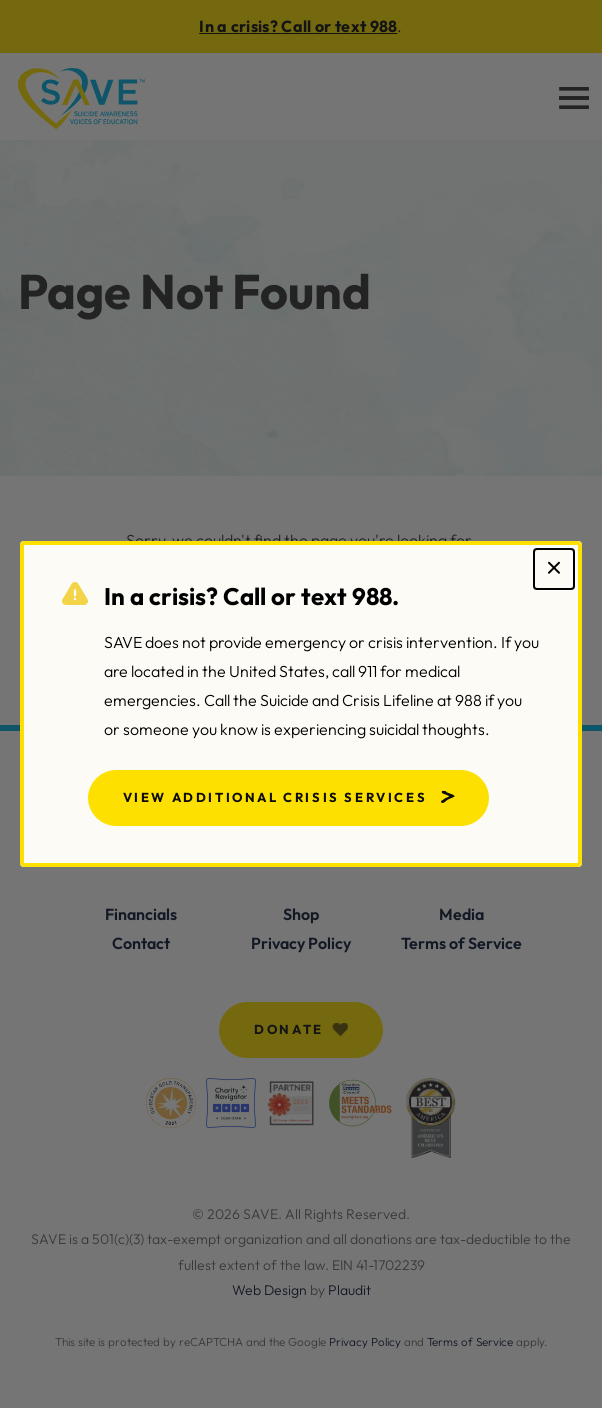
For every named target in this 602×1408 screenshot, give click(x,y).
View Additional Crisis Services (275, 797)
